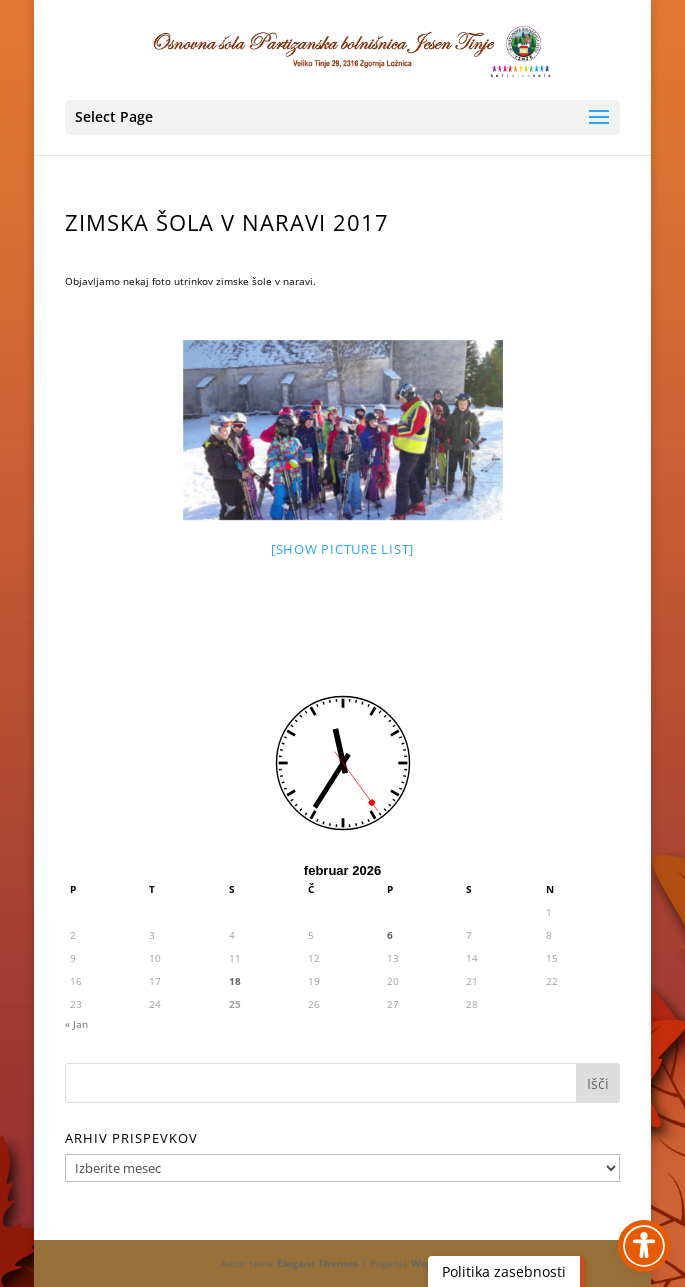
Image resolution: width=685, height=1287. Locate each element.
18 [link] (235, 981)
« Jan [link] (76, 1024)
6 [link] (390, 935)
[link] (344, 49)
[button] (342, 117)
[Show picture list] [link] (342, 549)
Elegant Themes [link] (317, 1263)
